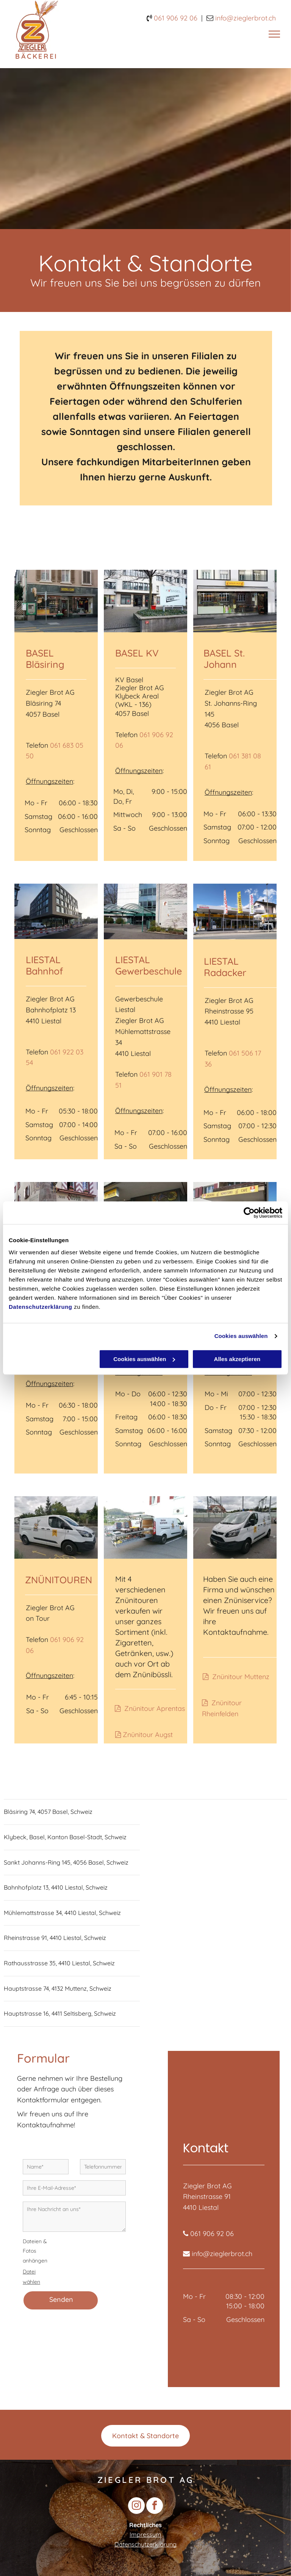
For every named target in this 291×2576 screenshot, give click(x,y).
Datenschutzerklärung (40, 1307)
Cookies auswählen (241, 1336)
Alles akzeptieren (237, 1359)
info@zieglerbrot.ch (222, 2253)
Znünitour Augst (148, 1734)
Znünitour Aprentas (154, 1708)
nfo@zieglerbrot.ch (246, 18)
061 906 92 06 (175, 18)
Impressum (145, 2534)
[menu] (274, 34)
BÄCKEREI (36, 56)
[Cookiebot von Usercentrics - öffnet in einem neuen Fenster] (249, 1212)
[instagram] (136, 2506)
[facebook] (154, 2506)
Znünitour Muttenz (240, 1676)
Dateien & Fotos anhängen (35, 2251)
